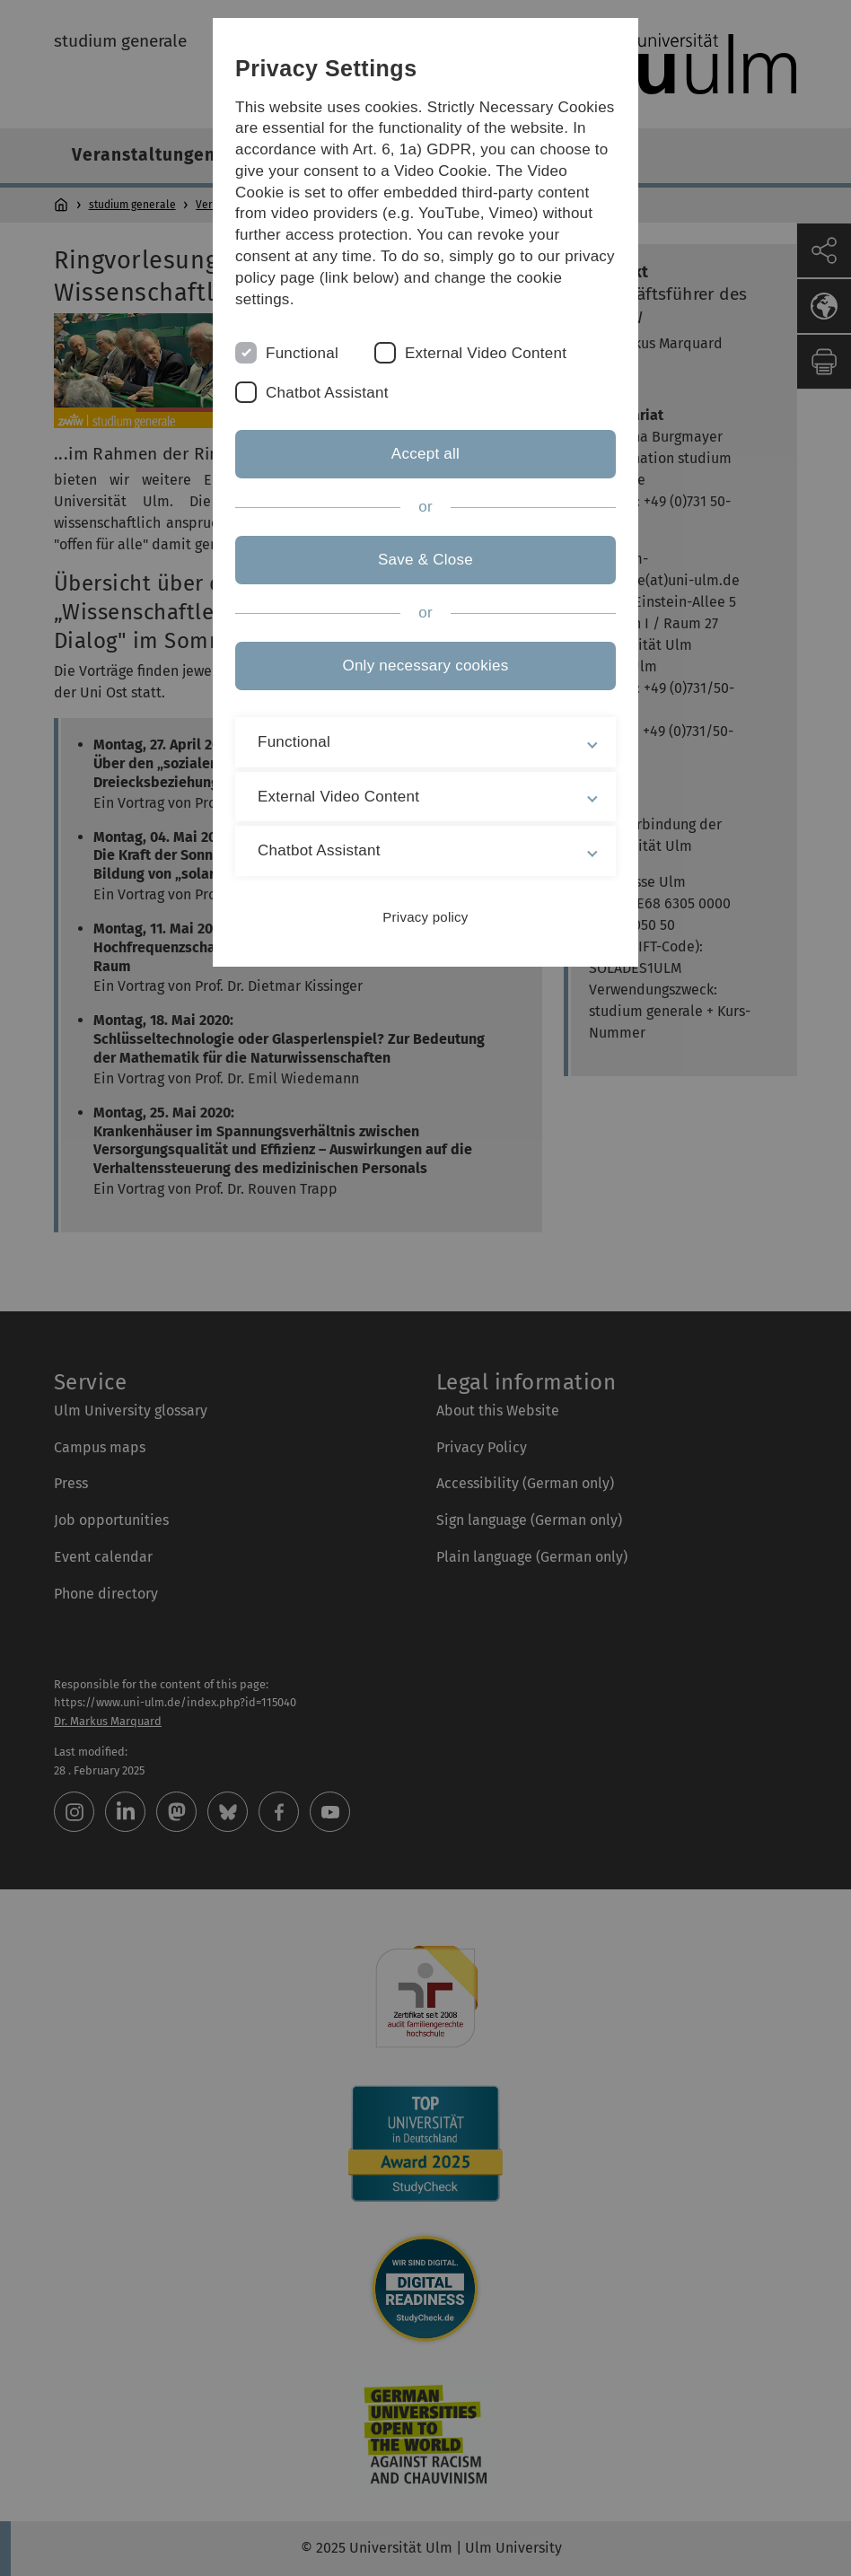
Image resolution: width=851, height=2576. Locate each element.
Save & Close (425, 559)
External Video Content (485, 353)
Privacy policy (425, 916)
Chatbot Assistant (327, 392)
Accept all (425, 453)
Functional (302, 353)
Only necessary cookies (425, 665)
